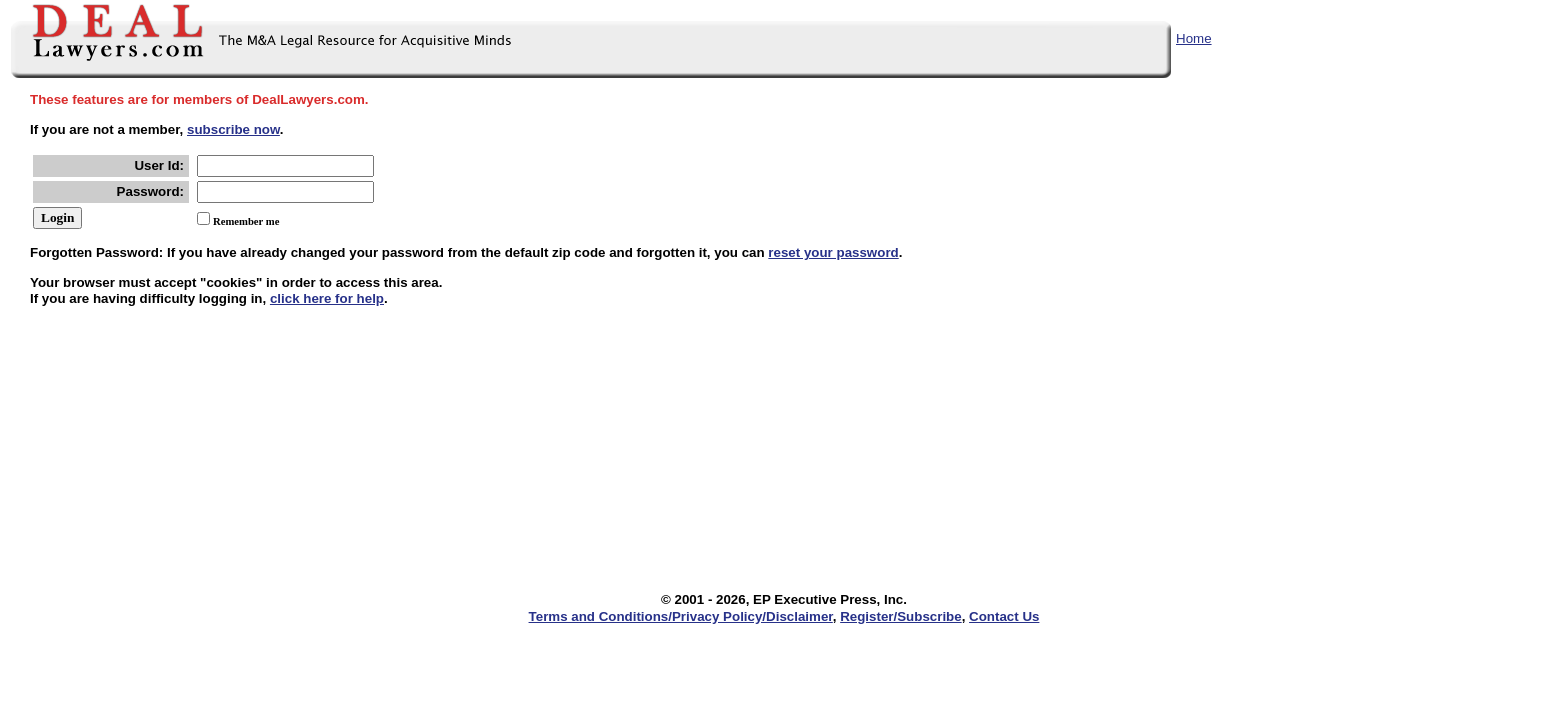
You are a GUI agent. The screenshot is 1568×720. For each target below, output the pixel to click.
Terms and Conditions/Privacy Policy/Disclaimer (681, 616)
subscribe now (233, 129)
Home (1194, 38)
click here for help (327, 298)
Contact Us (1004, 616)
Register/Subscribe (900, 616)
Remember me (246, 221)
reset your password (833, 252)
